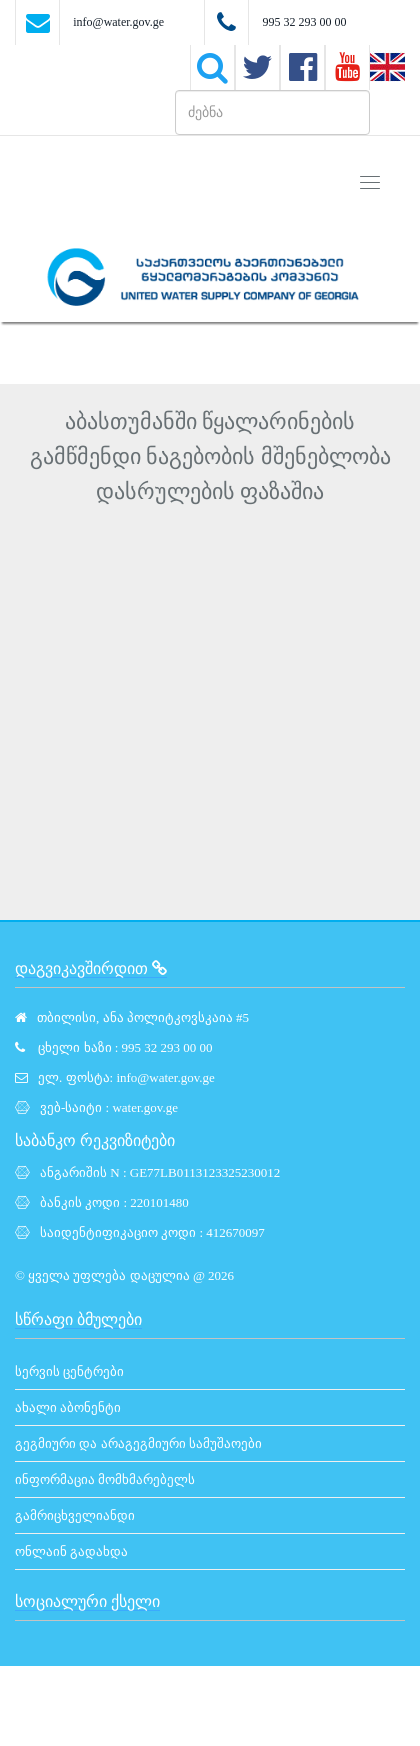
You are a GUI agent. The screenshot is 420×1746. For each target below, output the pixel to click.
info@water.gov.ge (118, 22)
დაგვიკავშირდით (91, 968)
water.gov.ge (145, 1107)
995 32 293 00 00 (304, 22)
